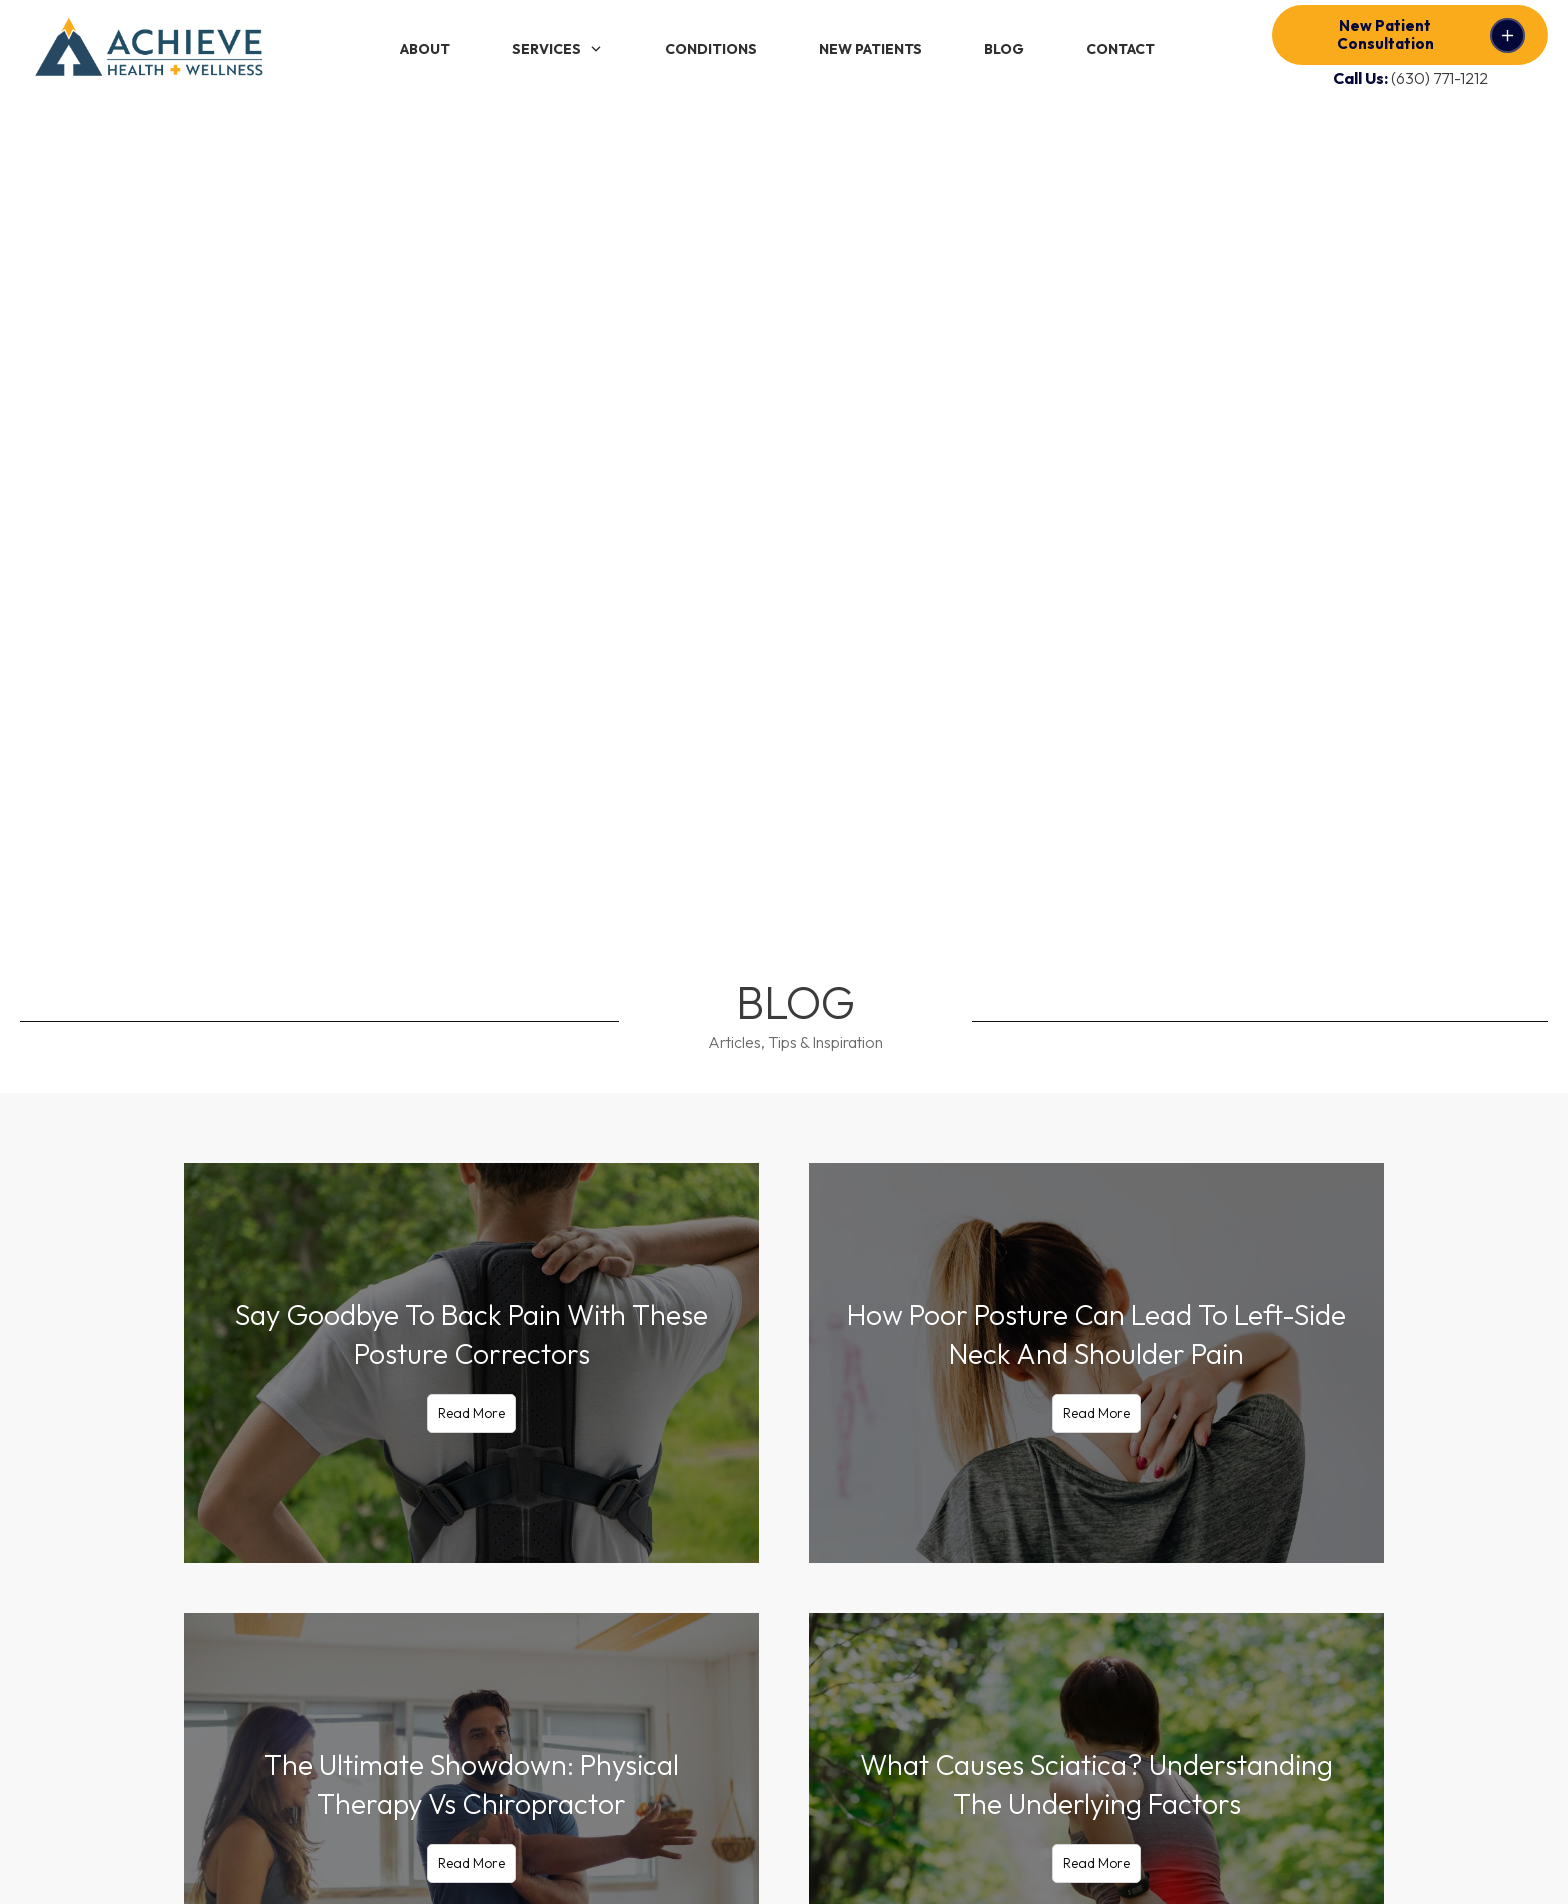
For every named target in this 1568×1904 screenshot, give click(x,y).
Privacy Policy (495, 1858)
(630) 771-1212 (1439, 78)
